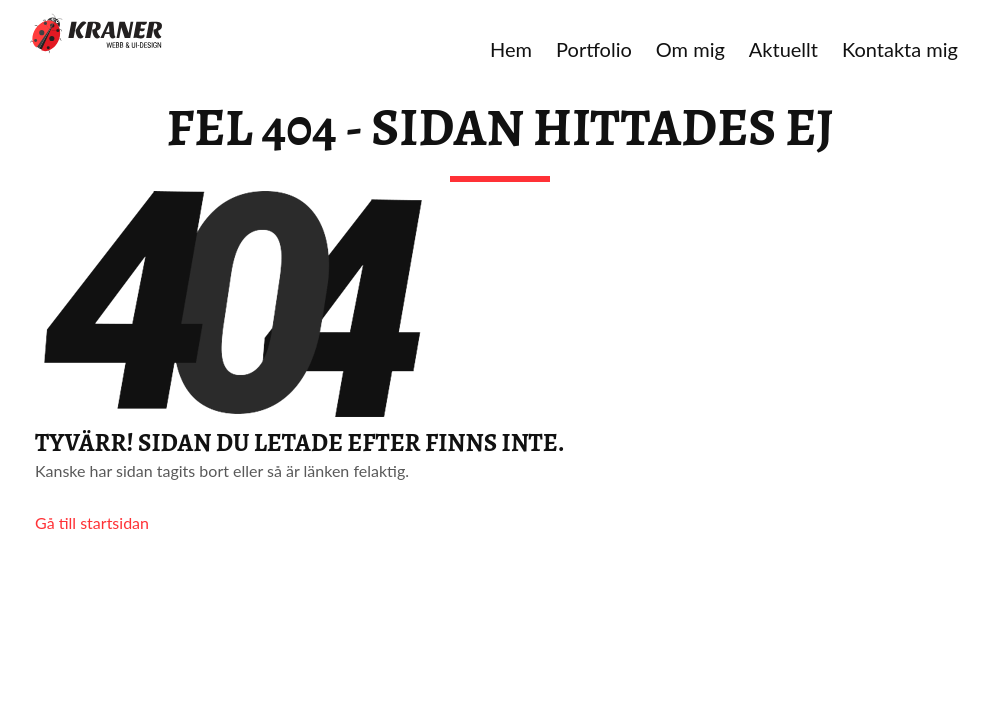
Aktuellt (783, 49)
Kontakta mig (900, 49)
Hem (511, 49)
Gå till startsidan (92, 522)
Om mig (690, 49)
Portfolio (594, 49)
